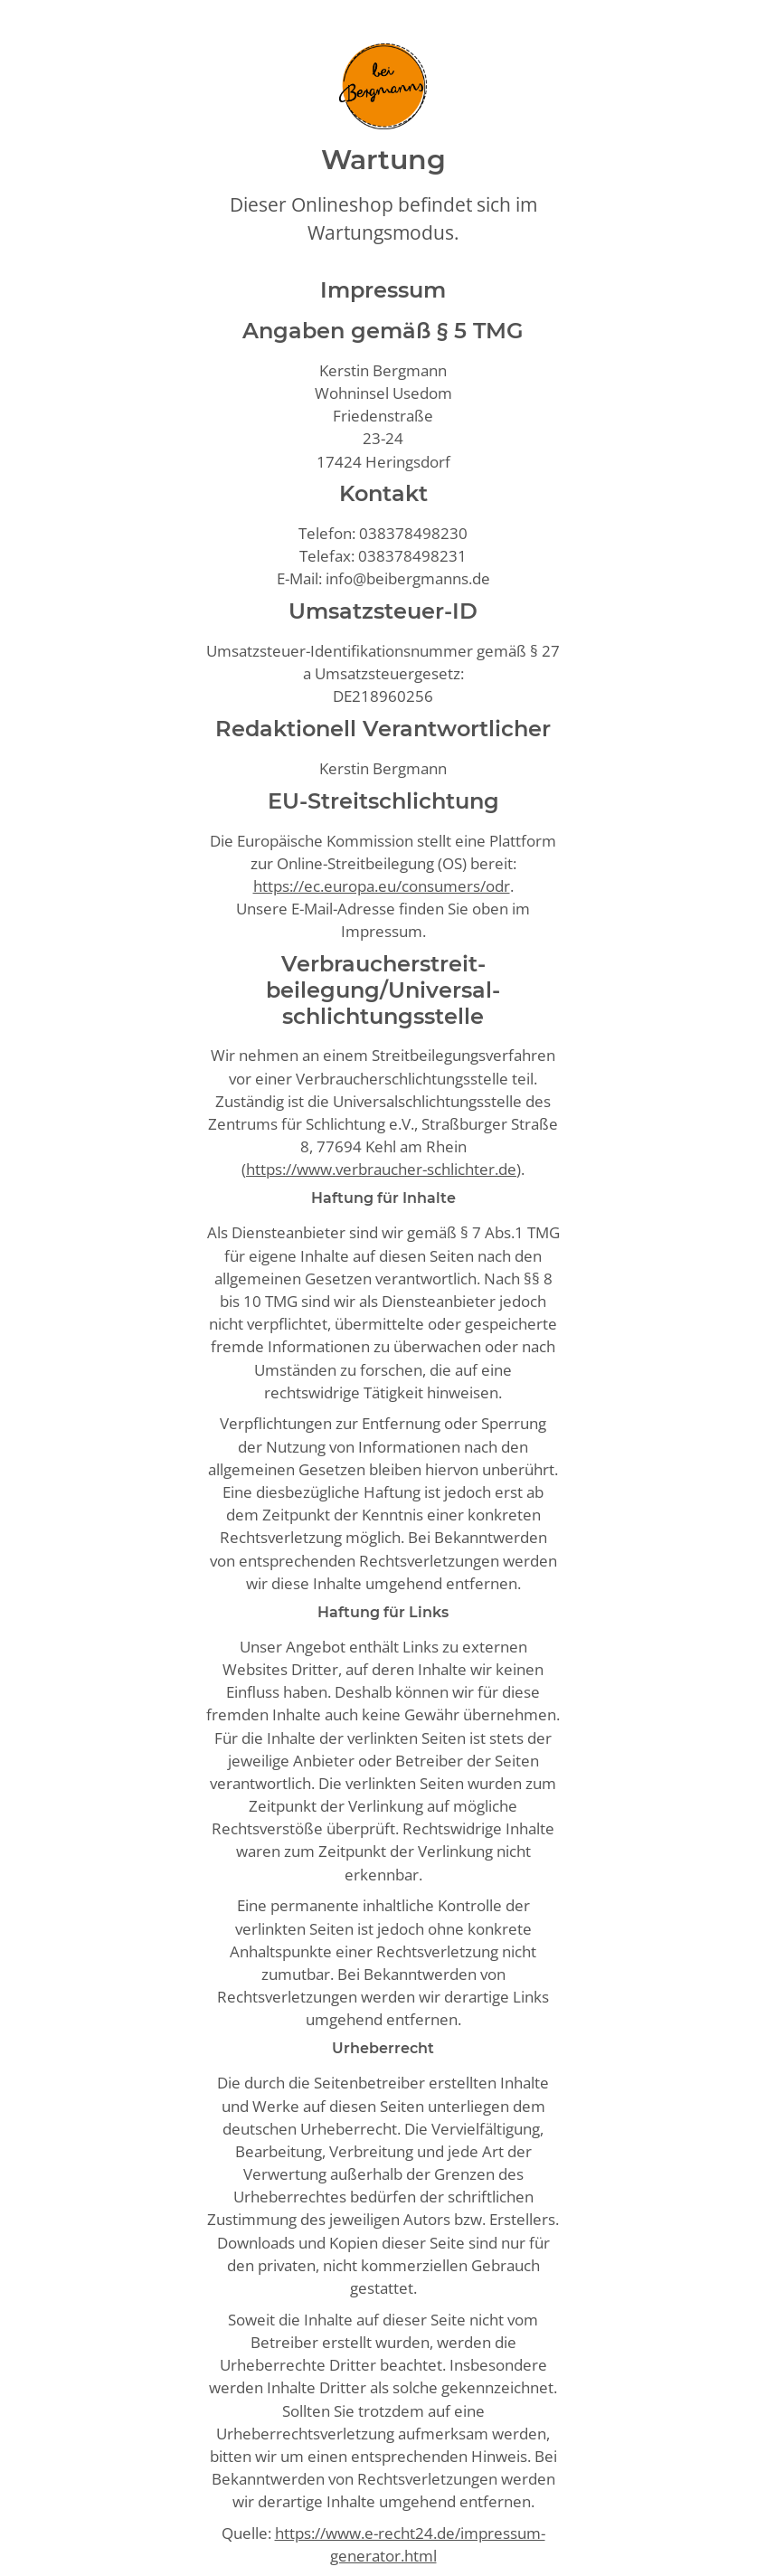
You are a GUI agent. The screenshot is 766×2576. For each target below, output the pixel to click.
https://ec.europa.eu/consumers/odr (381, 886)
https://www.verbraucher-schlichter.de (381, 1169)
